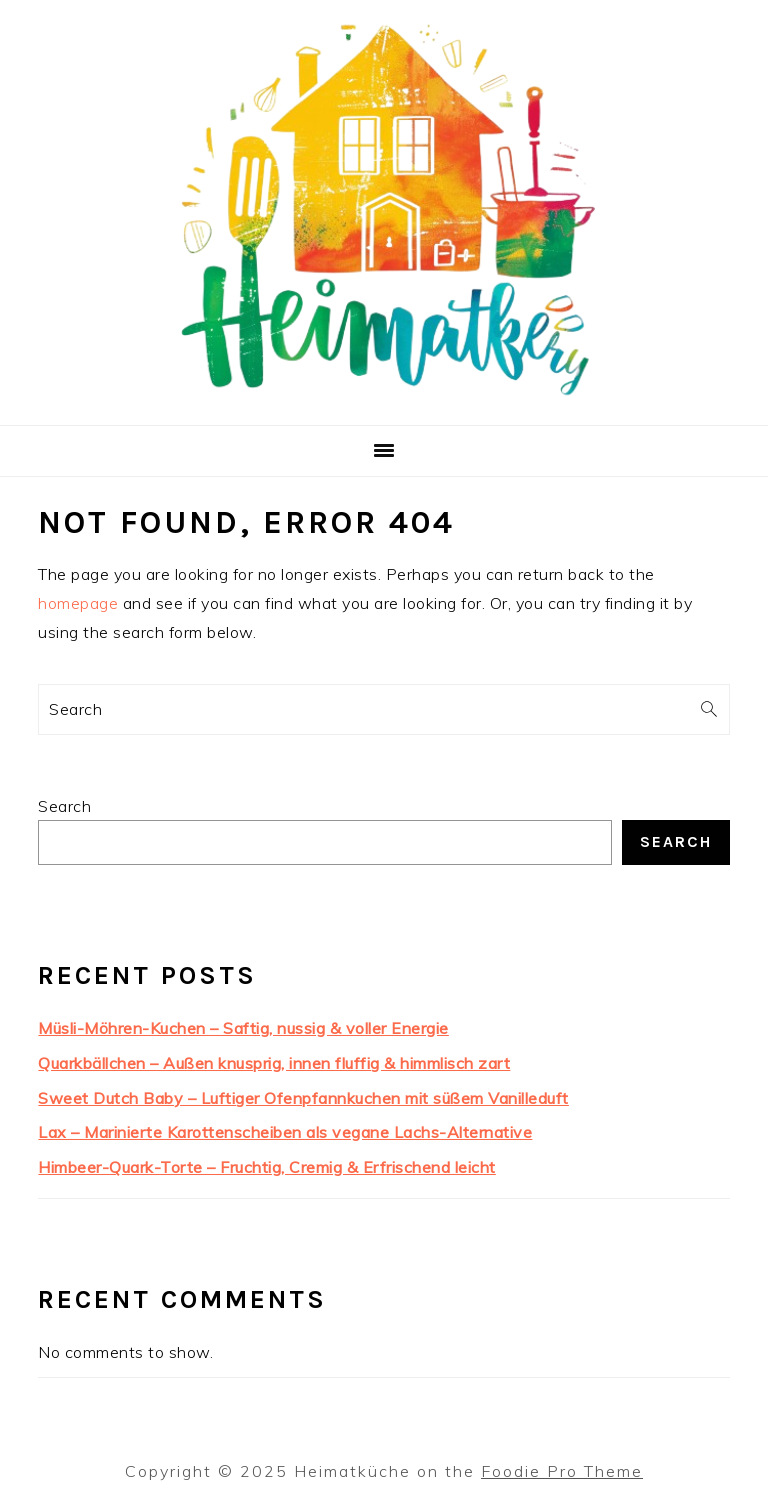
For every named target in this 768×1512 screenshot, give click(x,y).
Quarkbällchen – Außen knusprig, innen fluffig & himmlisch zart (274, 1063)
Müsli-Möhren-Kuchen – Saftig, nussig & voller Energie (243, 1028)
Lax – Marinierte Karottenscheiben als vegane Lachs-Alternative (285, 1132)
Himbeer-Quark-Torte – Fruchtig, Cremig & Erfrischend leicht (267, 1167)
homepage (78, 603)
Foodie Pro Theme (562, 1471)
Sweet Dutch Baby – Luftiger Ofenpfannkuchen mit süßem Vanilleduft (303, 1098)
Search (64, 806)
